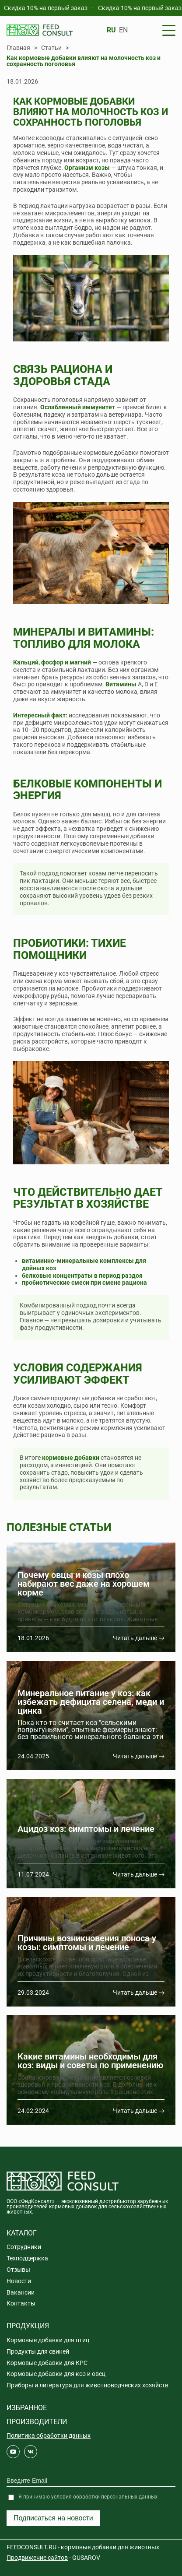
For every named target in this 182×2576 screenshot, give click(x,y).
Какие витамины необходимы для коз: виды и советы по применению (90, 2061)
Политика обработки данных (49, 2435)
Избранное (27, 2408)
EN (123, 30)
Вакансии (21, 2292)
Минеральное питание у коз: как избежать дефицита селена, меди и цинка (91, 1702)
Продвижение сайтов (37, 2557)
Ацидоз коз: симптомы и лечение (86, 1828)
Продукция (28, 2326)
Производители (37, 2422)
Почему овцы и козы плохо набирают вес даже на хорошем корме (84, 1584)
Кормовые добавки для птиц (48, 2340)
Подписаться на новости (53, 2518)
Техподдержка (27, 2258)
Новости (19, 2280)
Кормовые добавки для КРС (47, 2362)
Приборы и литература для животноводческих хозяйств (87, 2385)
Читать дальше (135, 1638)
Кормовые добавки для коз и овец (56, 2373)
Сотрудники (24, 2246)
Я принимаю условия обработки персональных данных (88, 2497)
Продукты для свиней (38, 2351)
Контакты (21, 2303)
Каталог (22, 2233)
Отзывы (18, 2269)
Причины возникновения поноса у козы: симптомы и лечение (87, 1942)
